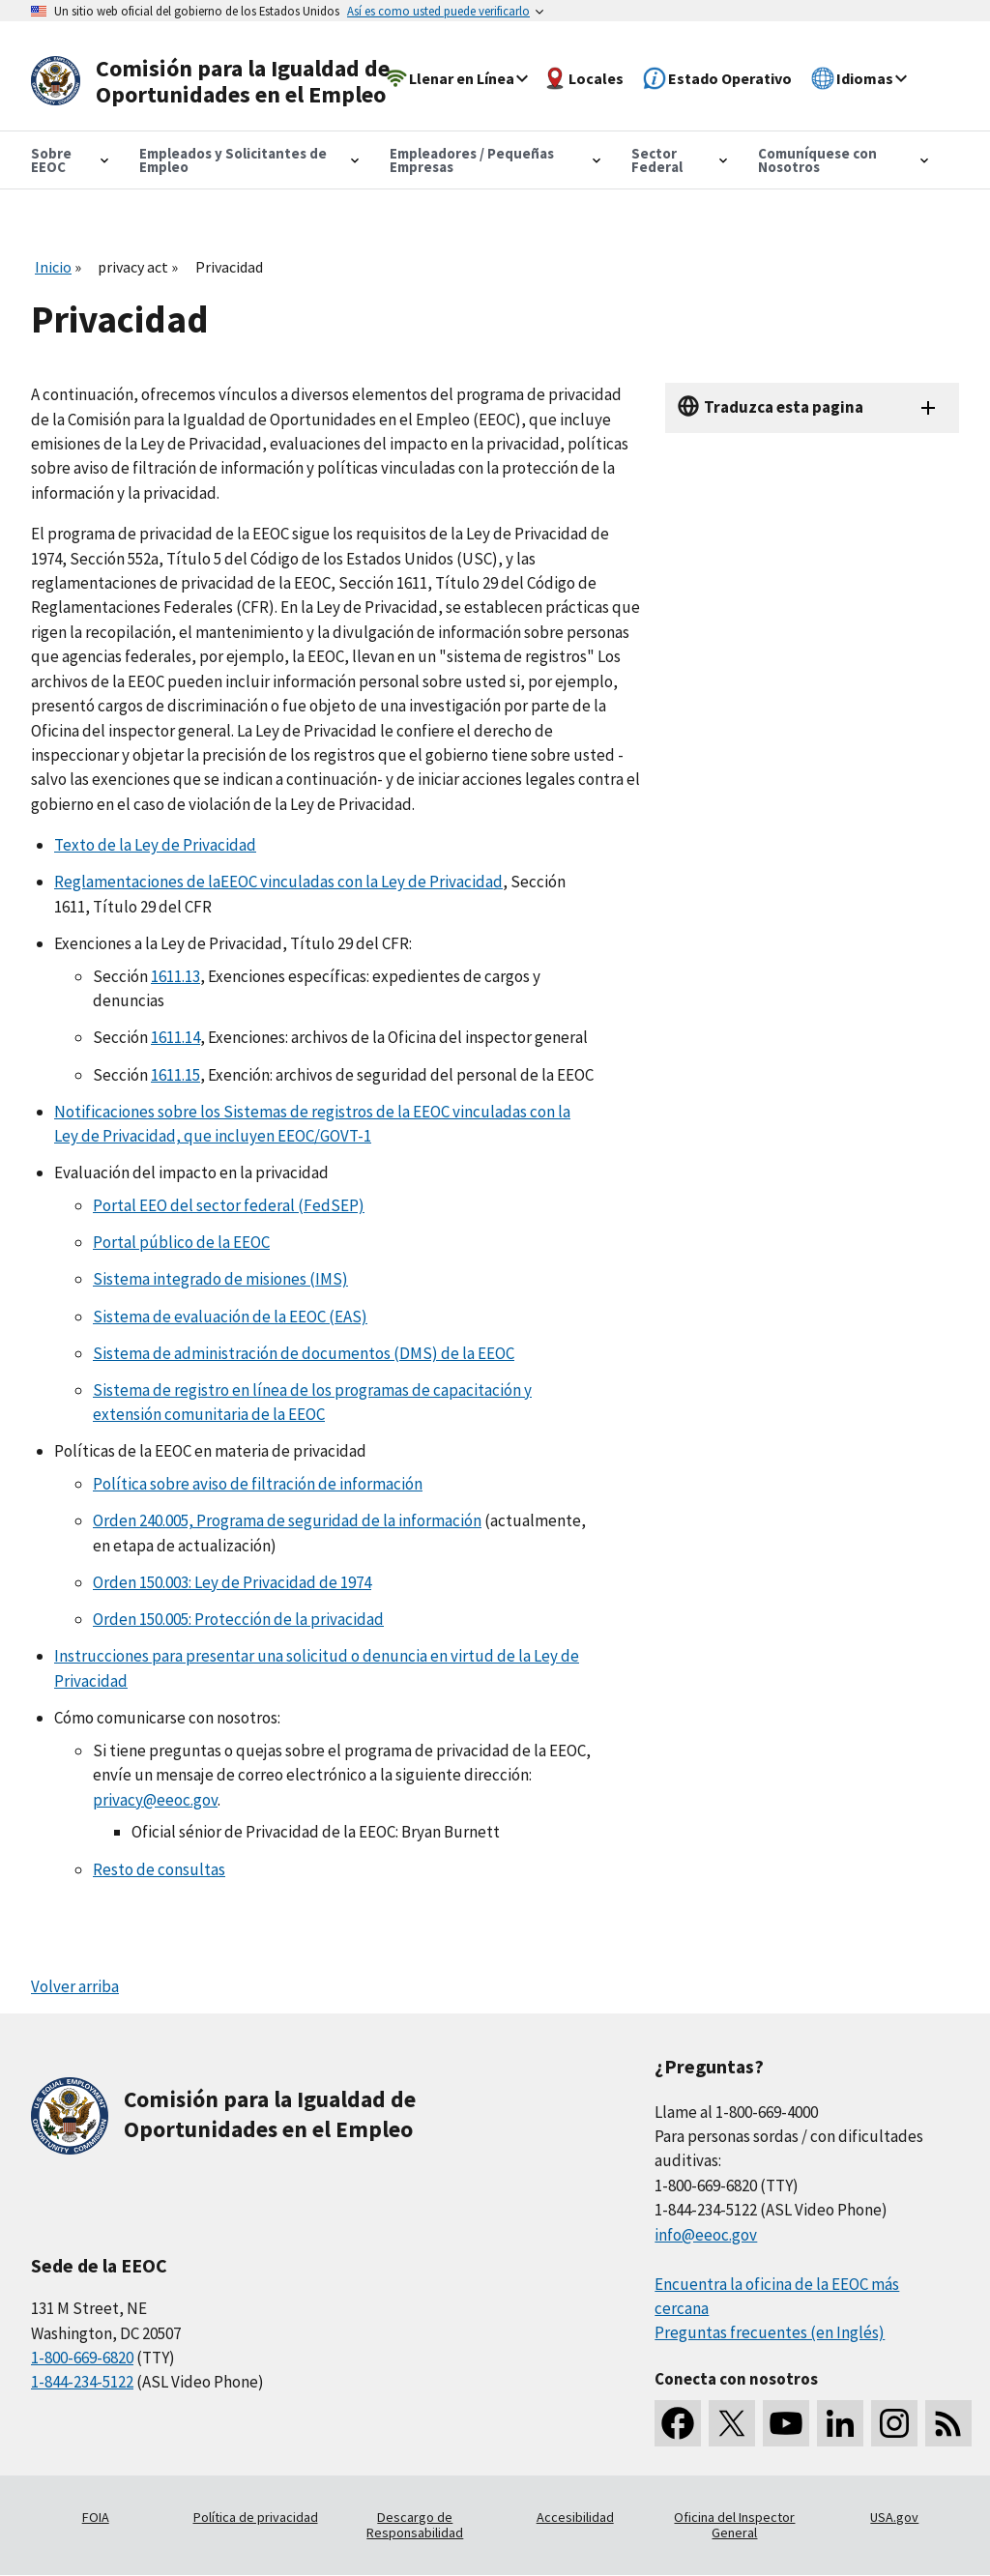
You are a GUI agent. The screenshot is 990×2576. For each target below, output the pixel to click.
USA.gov (894, 2517)
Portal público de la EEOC (181, 1242)
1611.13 (175, 976)
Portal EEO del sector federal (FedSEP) (228, 1205)
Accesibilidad (575, 2517)
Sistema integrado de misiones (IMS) (220, 1278)
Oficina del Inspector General (734, 2524)
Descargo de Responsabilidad (414, 2524)
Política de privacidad (255, 2517)
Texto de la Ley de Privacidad (155, 844)
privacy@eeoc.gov (155, 1799)
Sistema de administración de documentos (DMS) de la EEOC (303, 1353)
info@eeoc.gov (706, 2234)
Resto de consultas (159, 1869)
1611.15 (175, 1074)
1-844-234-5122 (82, 2381)
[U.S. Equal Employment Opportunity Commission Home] (216, 81)
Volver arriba (75, 1986)
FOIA (95, 2517)
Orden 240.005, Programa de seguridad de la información (287, 1520)
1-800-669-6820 (82, 2357)
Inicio (53, 266)
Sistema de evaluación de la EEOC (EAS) (230, 1316)
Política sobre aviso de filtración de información (257, 1483)
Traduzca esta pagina (783, 407)
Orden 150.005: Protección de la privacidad (238, 1619)
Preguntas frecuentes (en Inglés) (770, 2332)
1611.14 (175, 1037)
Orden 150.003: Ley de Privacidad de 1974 (232, 1582)
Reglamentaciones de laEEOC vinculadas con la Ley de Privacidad (278, 881)
